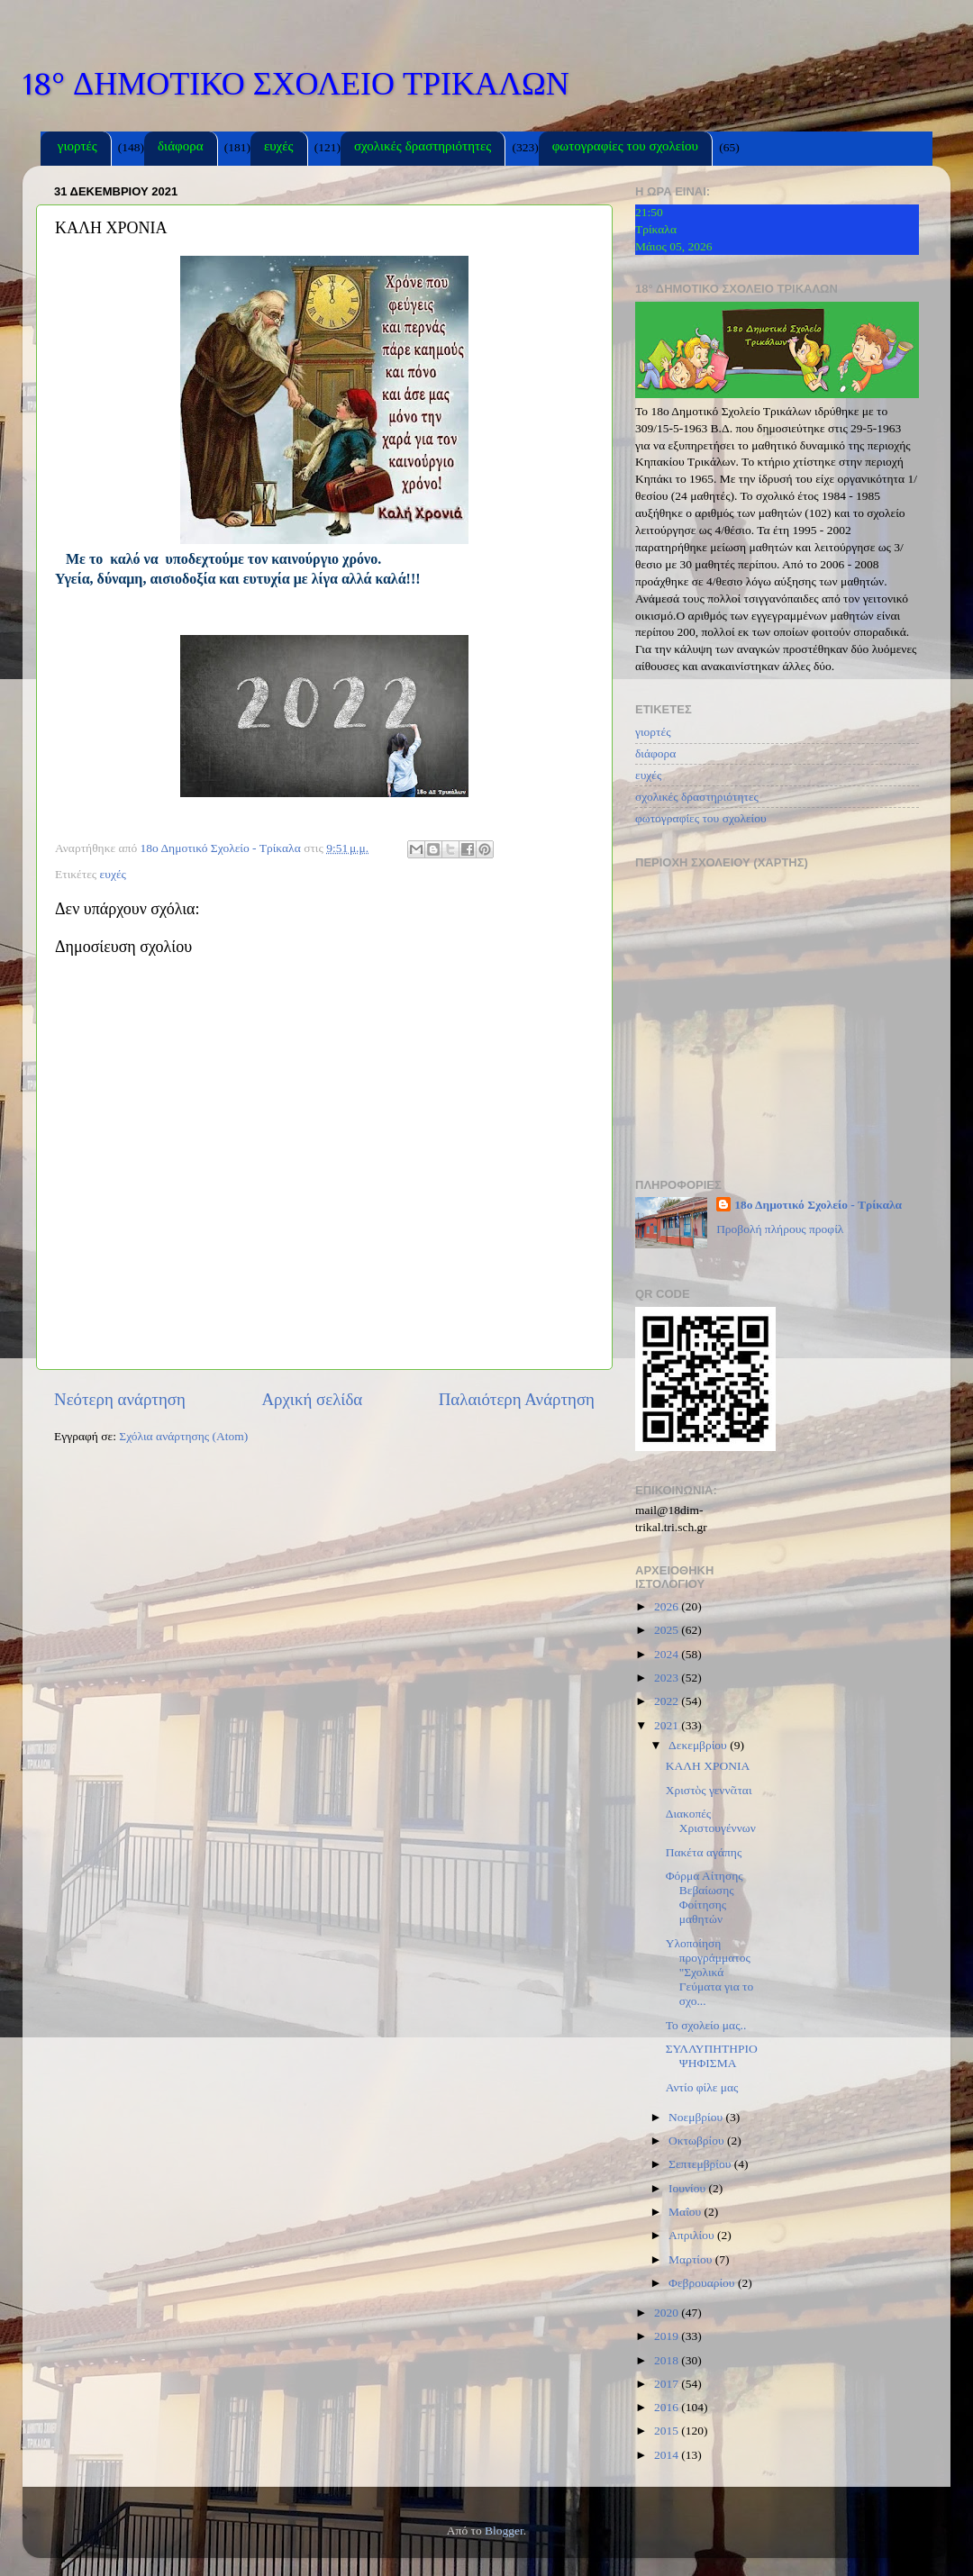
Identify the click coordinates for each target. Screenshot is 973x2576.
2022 (667, 1701)
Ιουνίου (688, 2188)
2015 (667, 2430)
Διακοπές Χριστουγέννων (711, 1821)
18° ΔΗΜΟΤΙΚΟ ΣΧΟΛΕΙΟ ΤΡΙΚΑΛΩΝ (296, 84)
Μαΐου (686, 2211)
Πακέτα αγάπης (704, 1852)
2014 (667, 2455)
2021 (667, 1725)
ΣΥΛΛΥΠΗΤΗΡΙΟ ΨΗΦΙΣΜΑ (712, 2056)
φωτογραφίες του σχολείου (625, 148)
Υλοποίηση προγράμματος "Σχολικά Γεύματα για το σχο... (710, 1973)
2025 (667, 1630)
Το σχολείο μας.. (706, 2025)
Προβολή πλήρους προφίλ (779, 1229)
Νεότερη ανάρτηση (120, 1399)
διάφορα (180, 148)
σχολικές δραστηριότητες (422, 148)
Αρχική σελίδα (311, 1399)
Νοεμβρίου (696, 2117)
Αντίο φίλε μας (702, 2087)
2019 (667, 2336)
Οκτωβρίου (697, 2140)
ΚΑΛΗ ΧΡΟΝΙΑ (708, 1766)
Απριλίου (692, 2235)
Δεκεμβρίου (699, 1745)
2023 (667, 1677)
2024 (667, 1654)
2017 (667, 2383)
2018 (667, 2360)
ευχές (279, 148)
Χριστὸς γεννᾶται (709, 1790)
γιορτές (77, 148)
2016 (667, 2407)
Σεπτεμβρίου (701, 2164)
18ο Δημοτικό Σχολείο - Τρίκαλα (818, 1204)
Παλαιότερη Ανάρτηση (517, 1399)
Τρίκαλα (656, 229)
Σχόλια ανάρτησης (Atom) (183, 1436)
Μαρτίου (691, 2259)
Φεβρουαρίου (703, 2283)
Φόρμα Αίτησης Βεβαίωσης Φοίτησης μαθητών (704, 1898)
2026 (667, 1606)
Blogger (504, 2530)
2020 (667, 2312)
